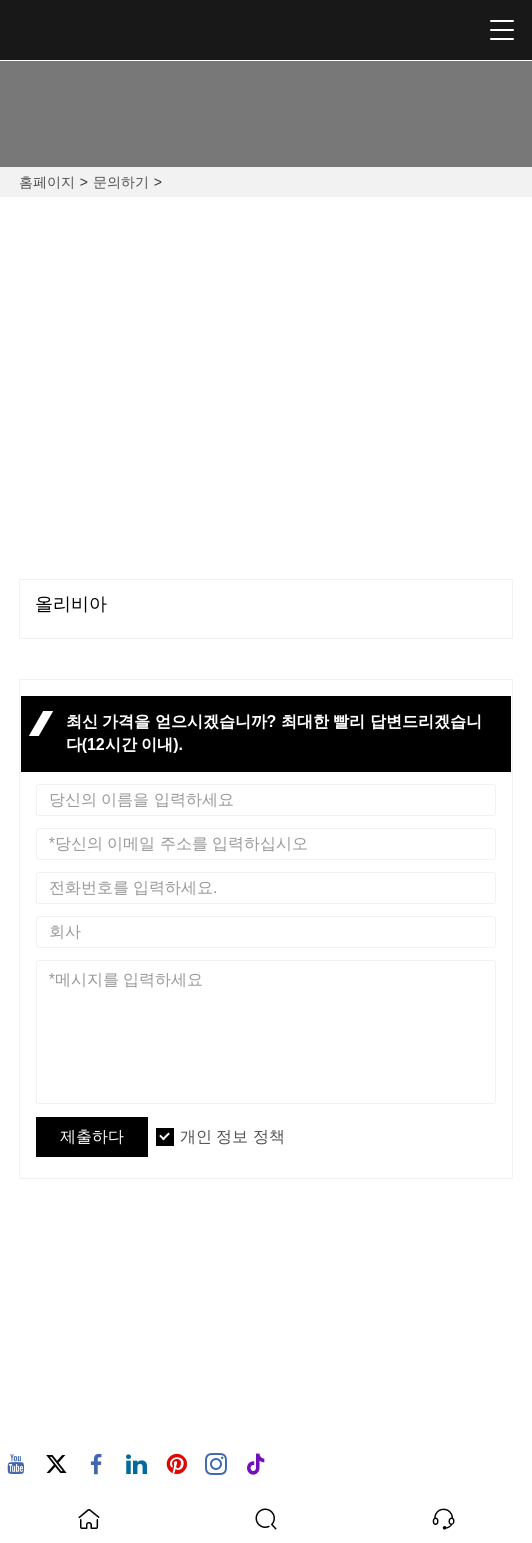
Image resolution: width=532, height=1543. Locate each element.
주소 (68, 1247)
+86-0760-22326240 (388, 517)
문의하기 (121, 182)
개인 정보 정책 (232, 1136)
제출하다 (92, 1136)
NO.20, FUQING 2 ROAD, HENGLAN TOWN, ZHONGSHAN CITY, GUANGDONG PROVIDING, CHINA (145, 376)
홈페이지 (47, 182)
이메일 (78, 1334)
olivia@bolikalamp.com (389, 340)
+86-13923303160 (148, 517)
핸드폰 (78, 1397)
